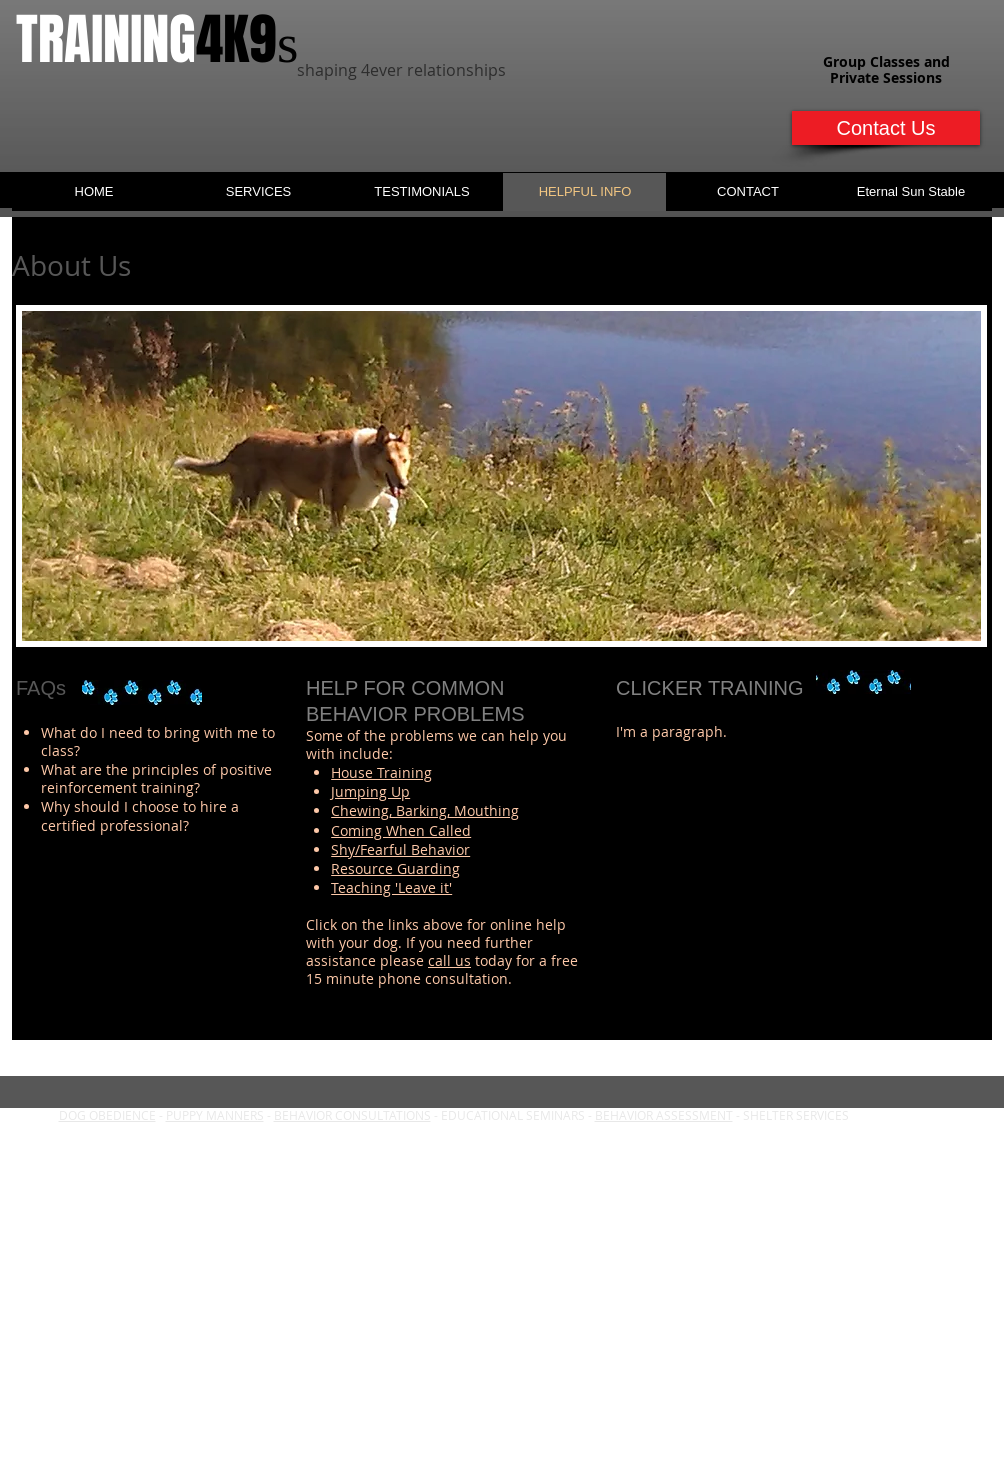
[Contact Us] (886, 128)
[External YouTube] (791, 864)
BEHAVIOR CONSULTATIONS (352, 1115)
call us (449, 960)
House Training (381, 772)
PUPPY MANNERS (215, 1115)
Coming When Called (401, 830)
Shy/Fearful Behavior (400, 849)
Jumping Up (370, 791)
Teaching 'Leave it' (391, 887)
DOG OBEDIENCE (107, 1115)
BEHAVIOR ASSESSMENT (664, 1115)
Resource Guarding (395, 868)
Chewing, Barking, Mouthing (425, 810)
